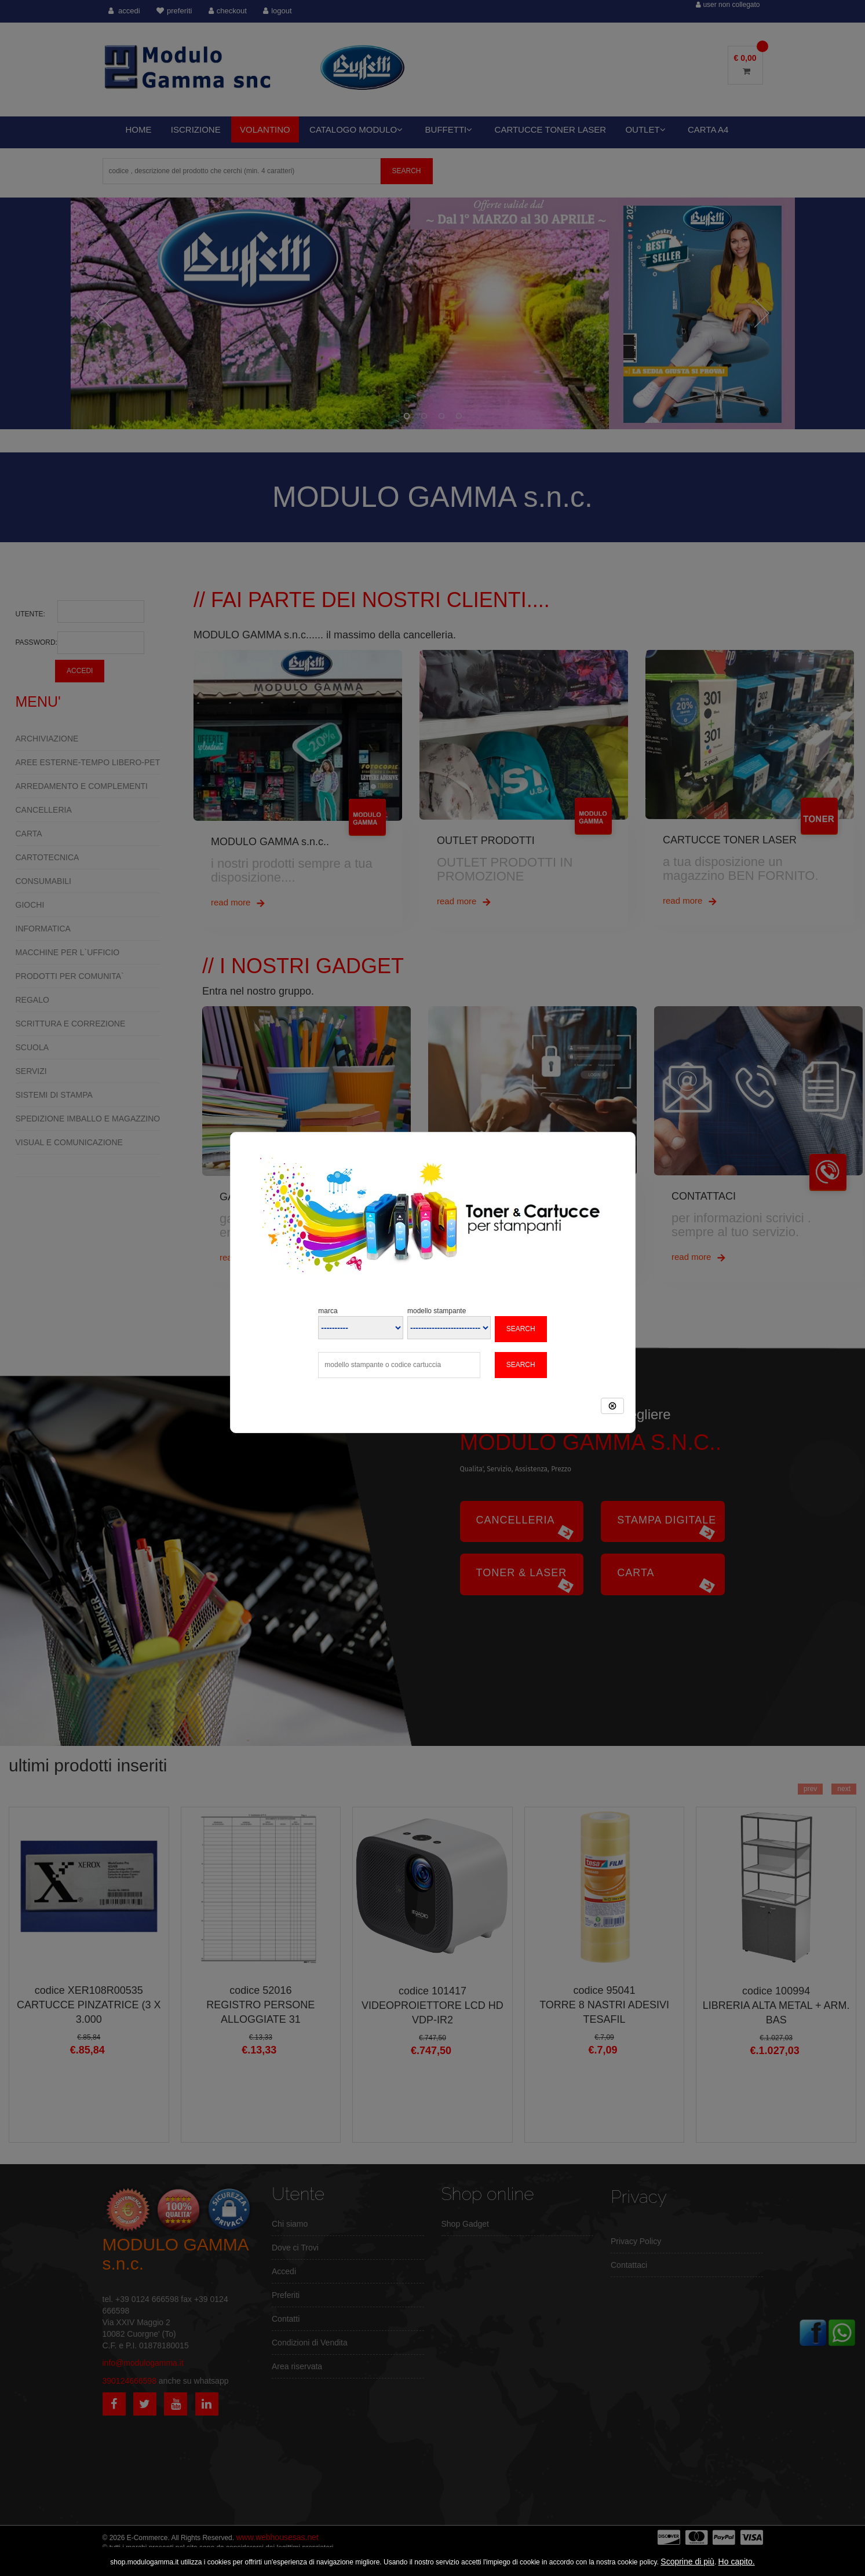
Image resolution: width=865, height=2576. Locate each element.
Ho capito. (736, 2561)
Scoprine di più (687, 2561)
